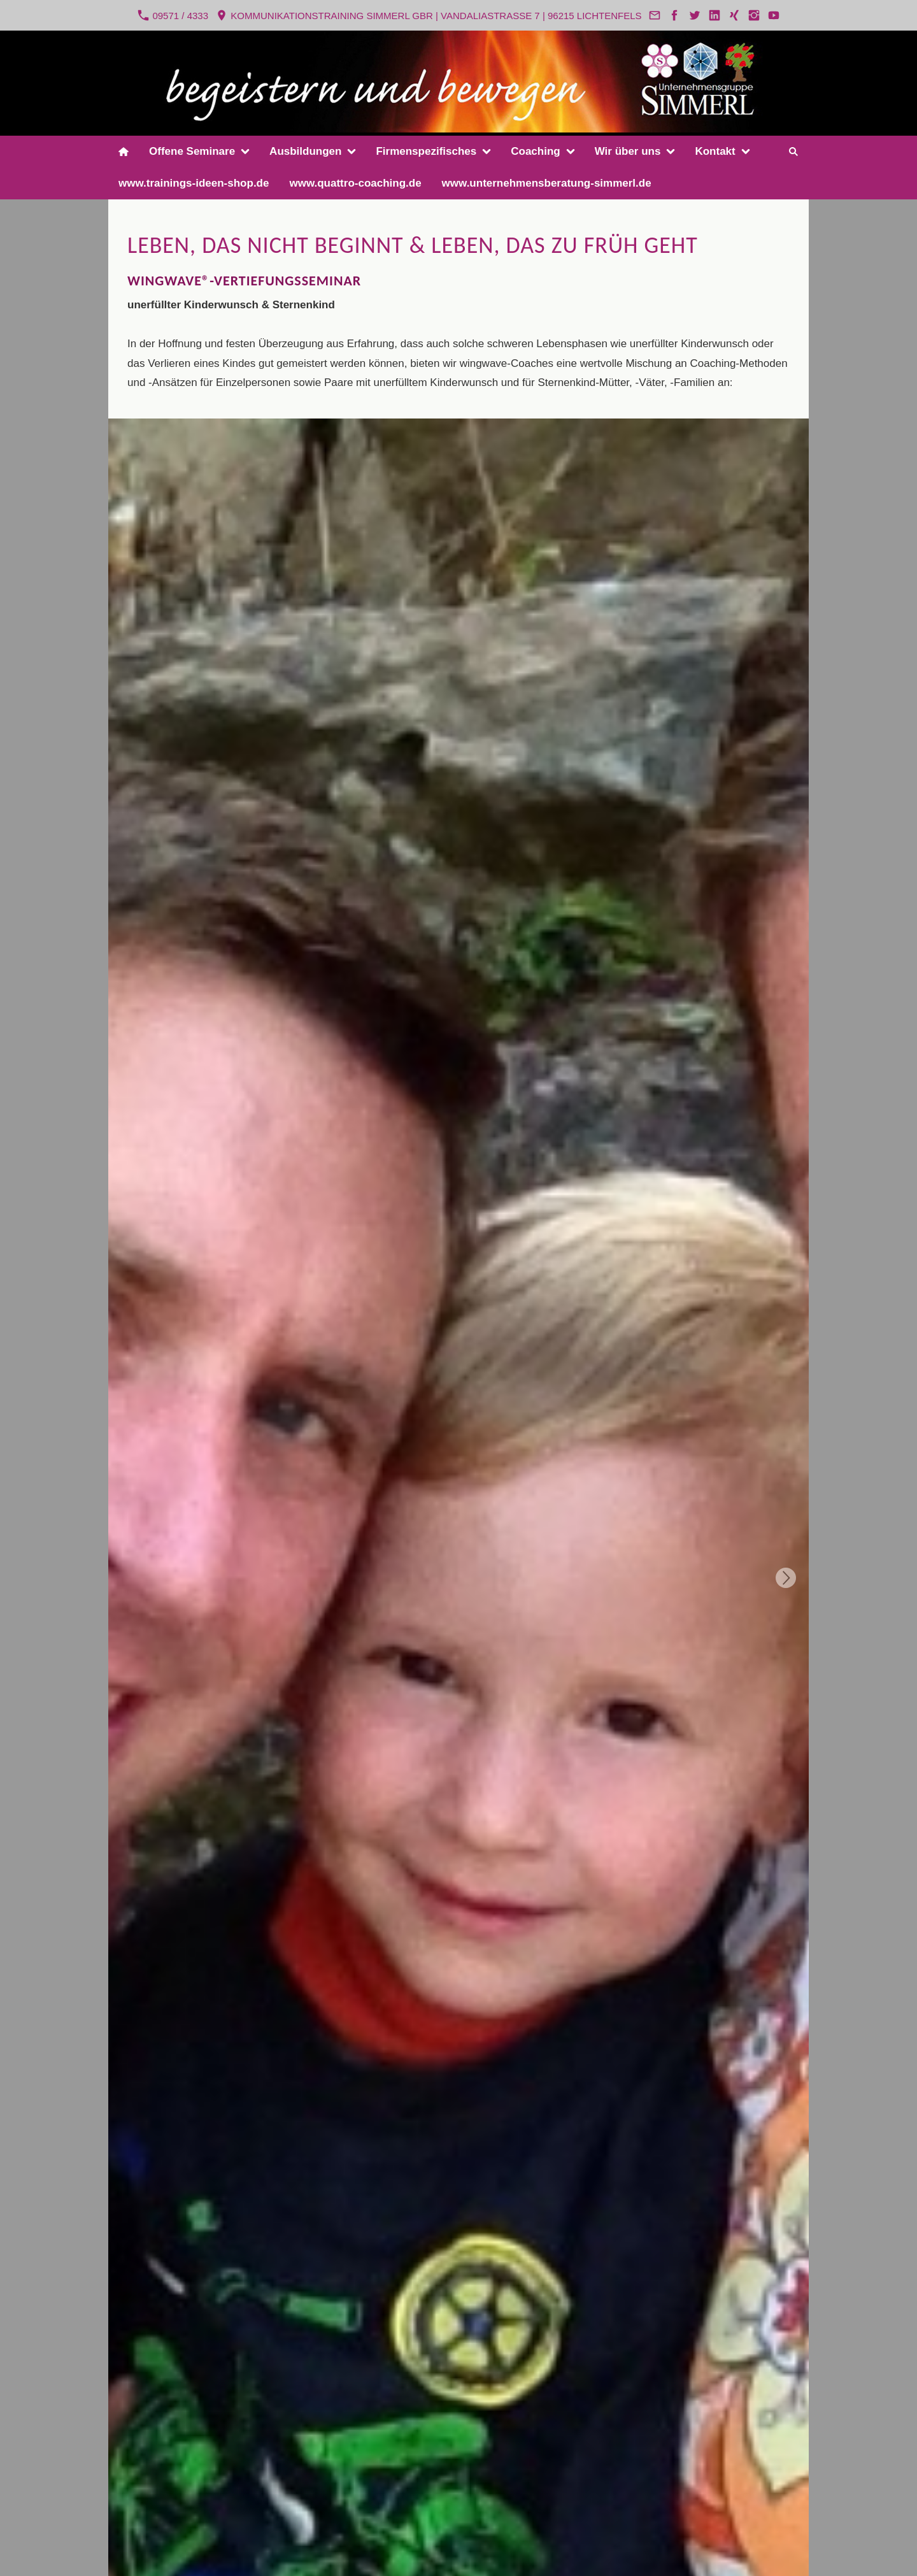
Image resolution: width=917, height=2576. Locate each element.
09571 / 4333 (173, 15)
